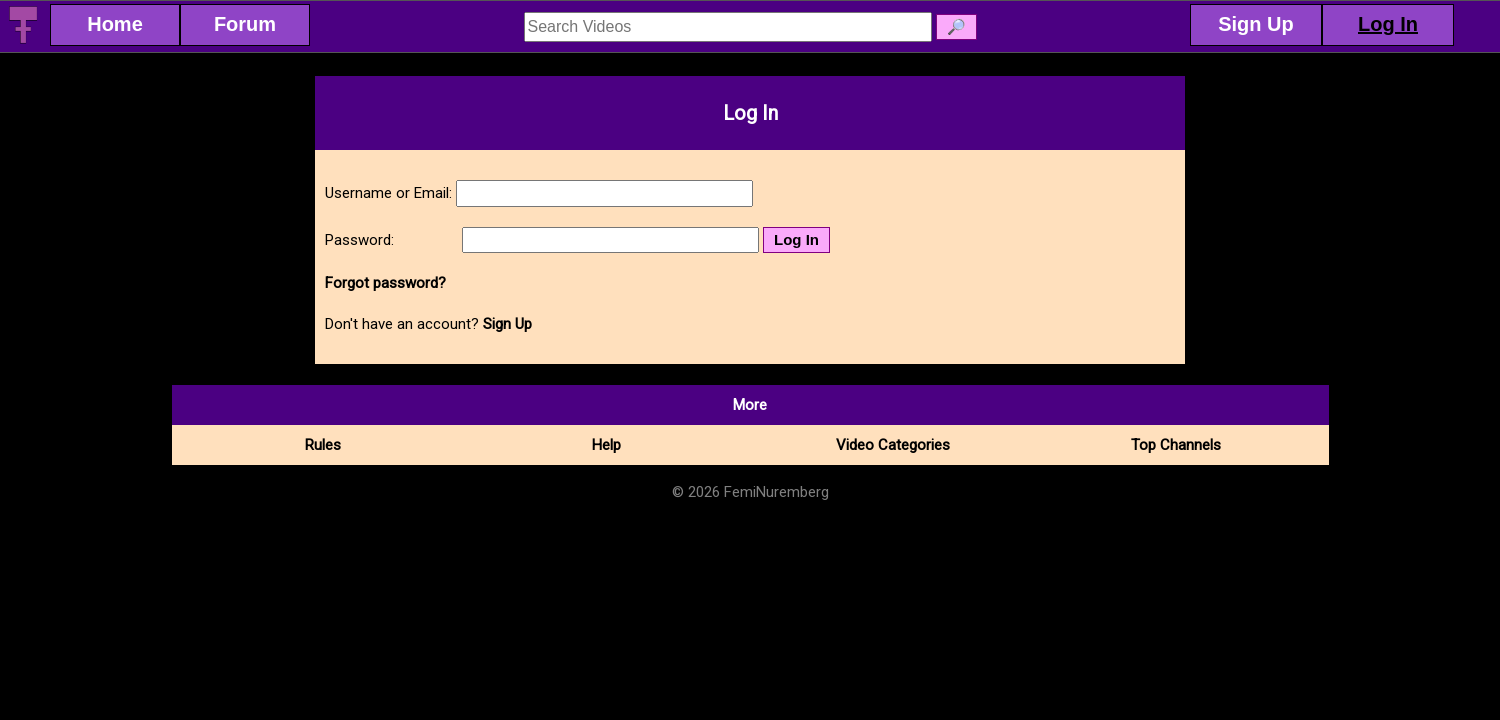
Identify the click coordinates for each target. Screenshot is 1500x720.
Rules (323, 445)
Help (606, 445)
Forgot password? (385, 283)
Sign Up (507, 324)
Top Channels (1176, 445)
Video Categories (893, 445)
